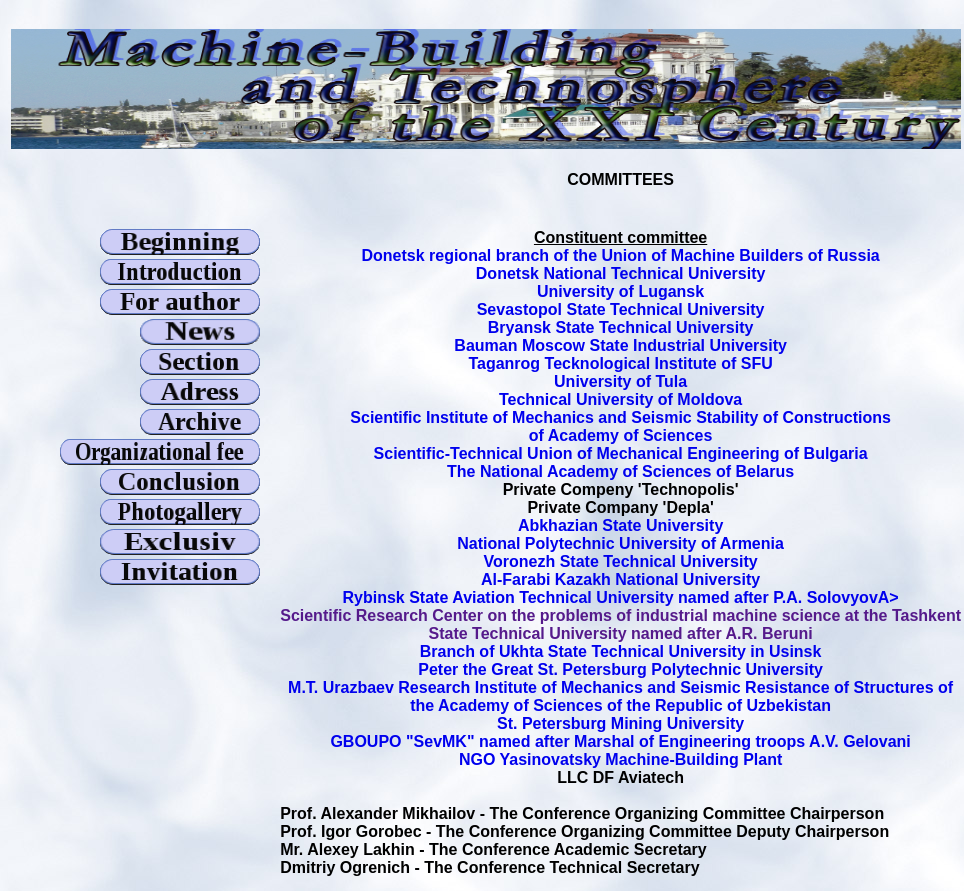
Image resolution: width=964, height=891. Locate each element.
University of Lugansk (620, 291)
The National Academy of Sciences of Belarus (620, 471)
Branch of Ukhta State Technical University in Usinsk (621, 651)
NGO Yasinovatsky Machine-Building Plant (620, 759)
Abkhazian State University (620, 525)
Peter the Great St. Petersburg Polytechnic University (620, 669)
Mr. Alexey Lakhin (347, 849)
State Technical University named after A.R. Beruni (621, 633)
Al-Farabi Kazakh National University (620, 579)
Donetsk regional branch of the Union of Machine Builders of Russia (620, 255)
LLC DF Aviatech (620, 777)
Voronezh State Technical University (621, 561)
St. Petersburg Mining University (620, 723)
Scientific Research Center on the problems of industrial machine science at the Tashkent (620, 615)
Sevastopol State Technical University (621, 309)
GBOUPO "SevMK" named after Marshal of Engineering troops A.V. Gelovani (620, 741)
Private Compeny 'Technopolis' (621, 489)
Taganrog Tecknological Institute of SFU (620, 363)
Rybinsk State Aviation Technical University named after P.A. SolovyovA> (621, 597)
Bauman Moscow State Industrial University (620, 345)
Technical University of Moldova (620, 399)
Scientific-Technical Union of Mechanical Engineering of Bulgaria (621, 453)
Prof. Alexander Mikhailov (379, 813)
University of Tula (620, 381)
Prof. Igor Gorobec (350, 831)
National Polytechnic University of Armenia (620, 543)
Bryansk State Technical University (621, 327)
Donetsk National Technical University (621, 273)
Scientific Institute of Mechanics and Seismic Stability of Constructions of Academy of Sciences (620, 426)
